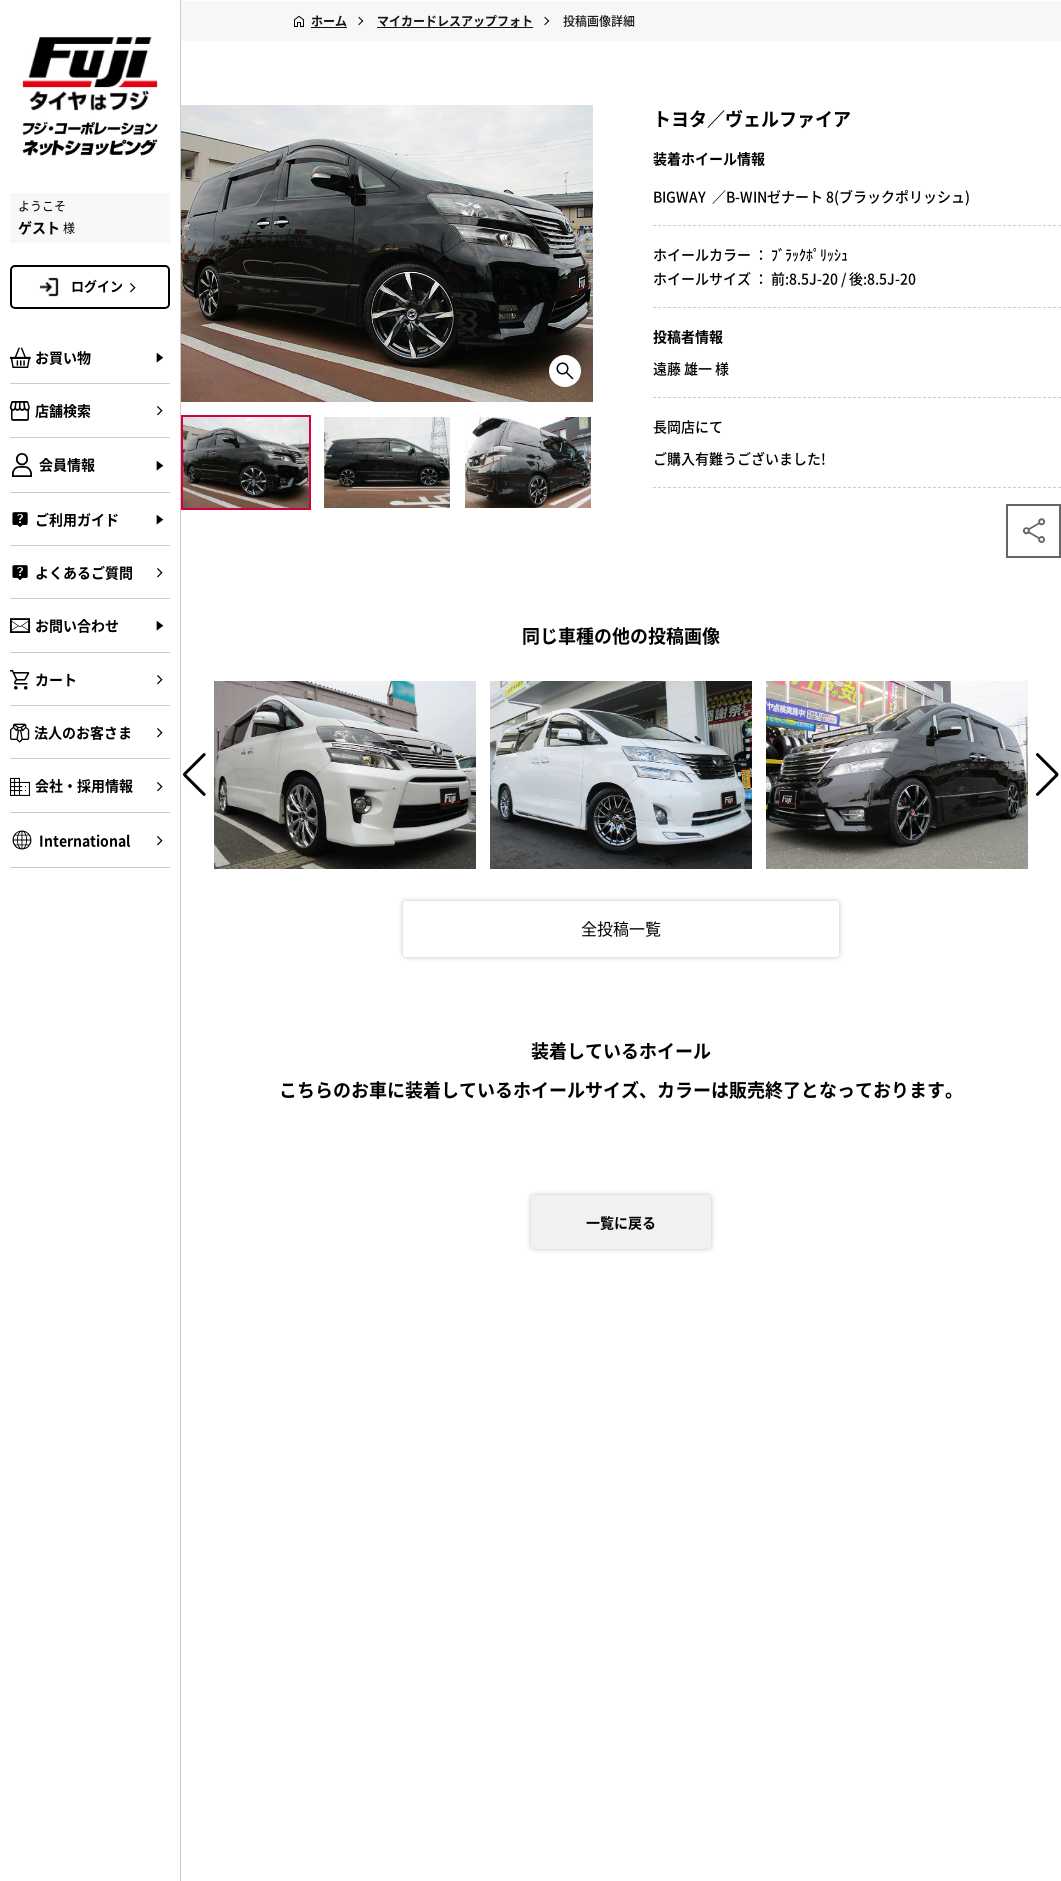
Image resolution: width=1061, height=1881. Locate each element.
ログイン (107, 286)
